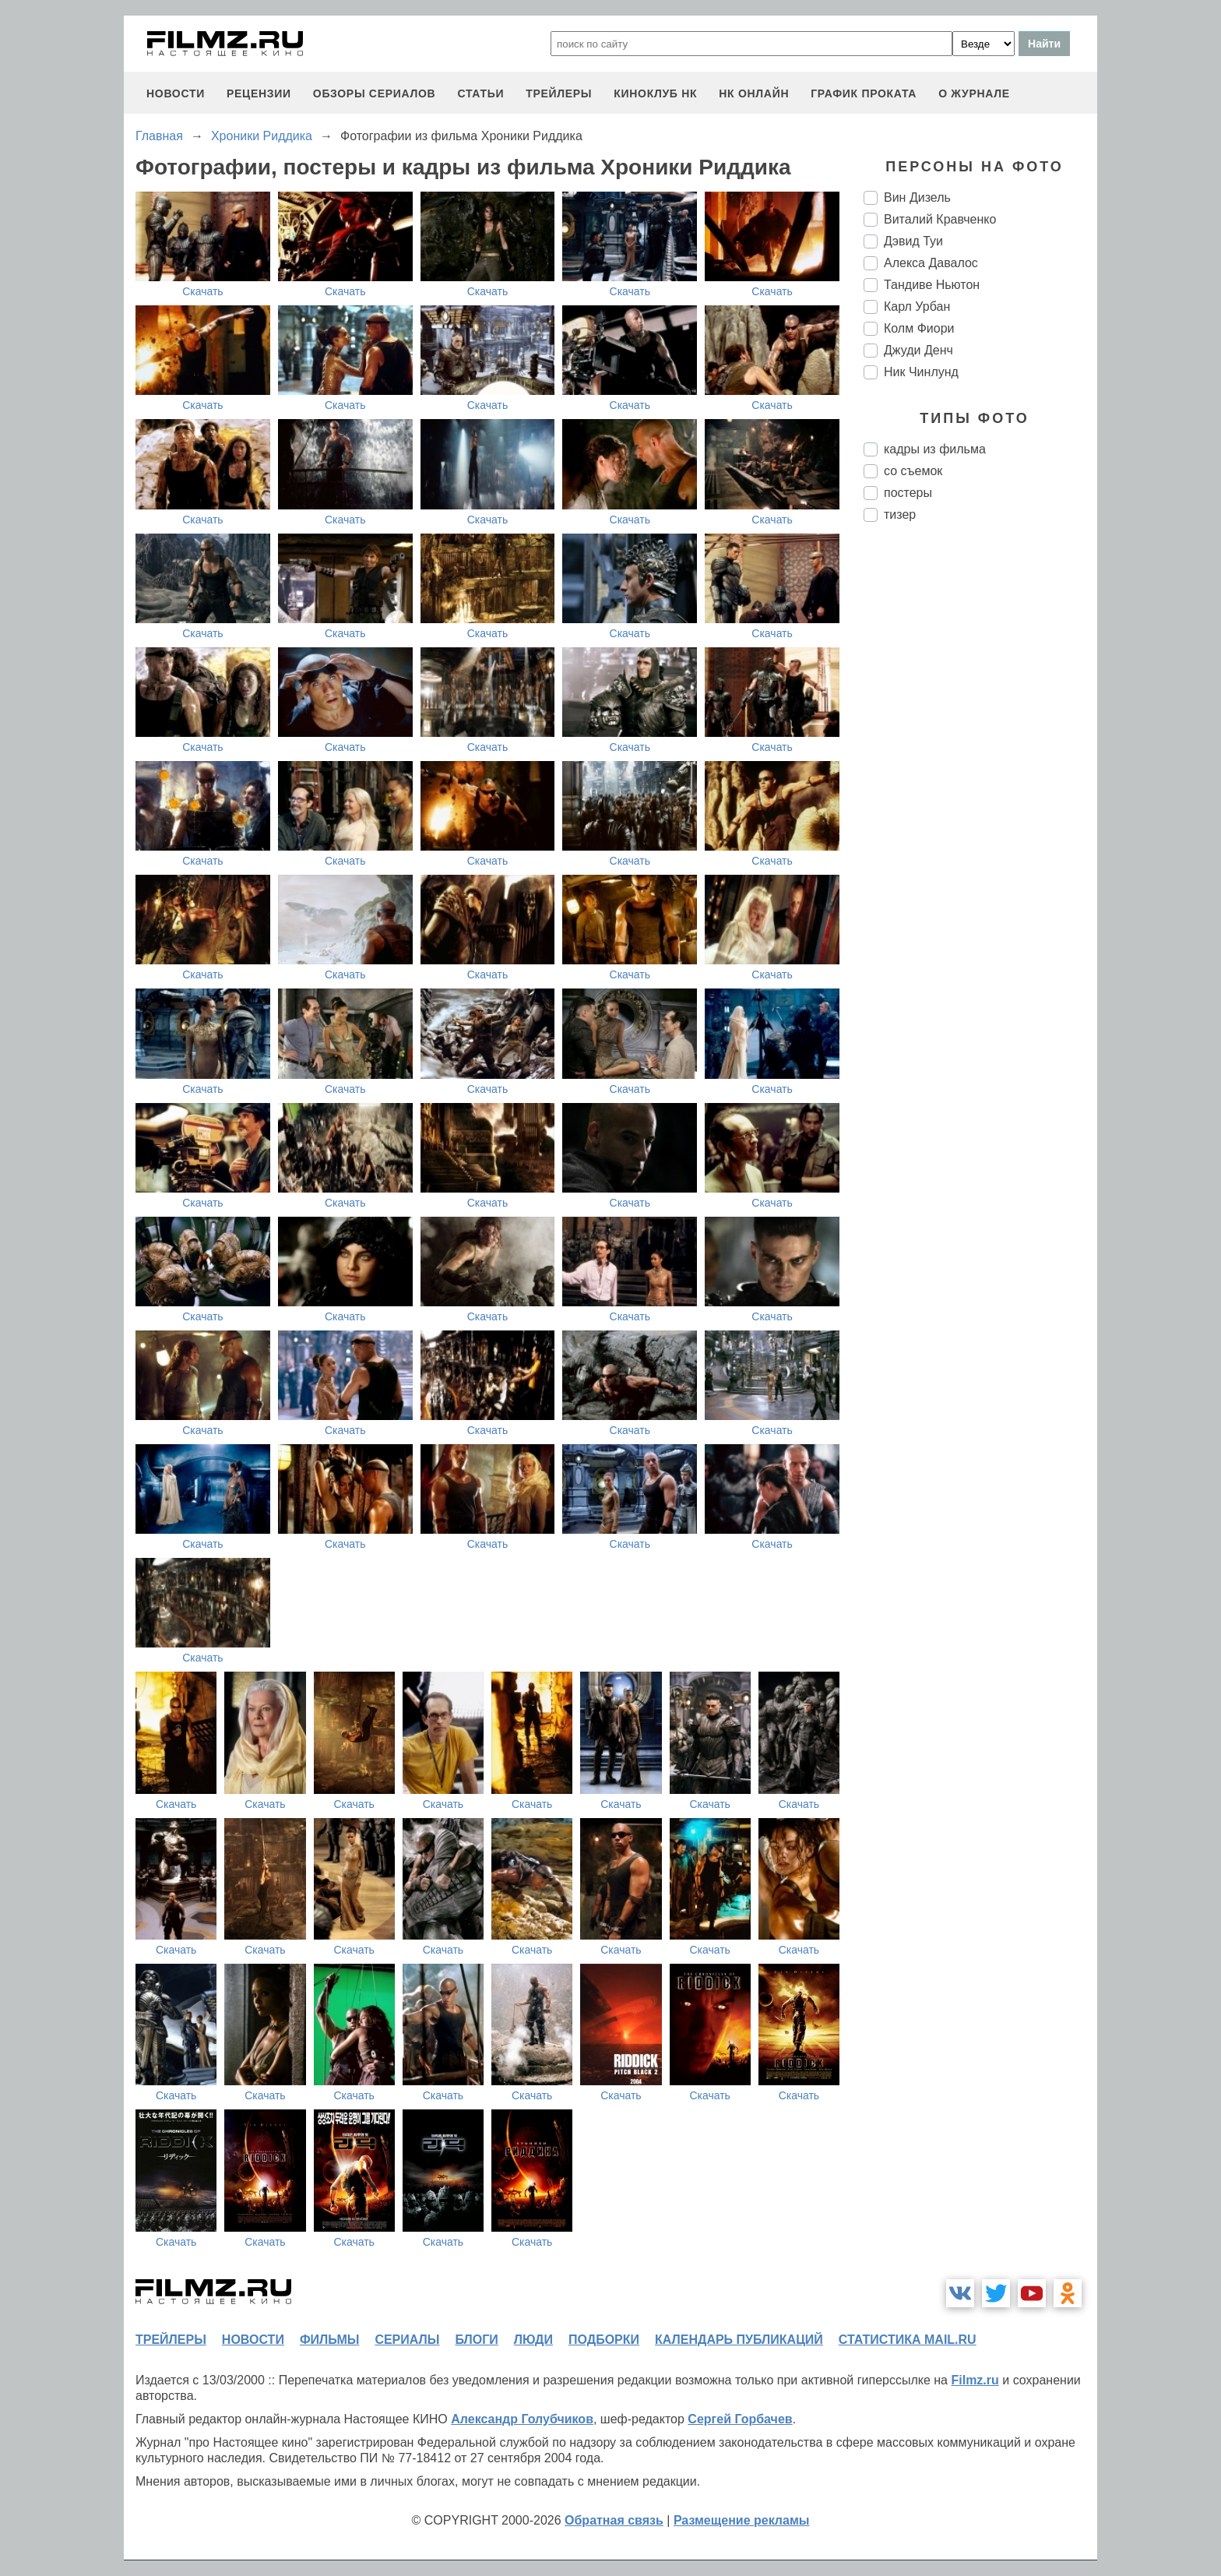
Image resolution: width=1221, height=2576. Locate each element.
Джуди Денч (918, 350)
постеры (908, 492)
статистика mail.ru (907, 2339)
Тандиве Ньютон (932, 284)
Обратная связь (614, 2520)
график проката (864, 93)
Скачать (202, 291)
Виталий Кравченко (940, 219)
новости (175, 93)
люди (533, 2339)
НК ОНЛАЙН (754, 93)
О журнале (974, 93)
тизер (900, 514)
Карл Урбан (917, 306)
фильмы (329, 2339)
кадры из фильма (935, 449)
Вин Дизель (917, 197)
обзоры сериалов (374, 93)
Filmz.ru (974, 2380)
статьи (480, 93)
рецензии (259, 93)
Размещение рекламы (742, 2520)
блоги (476, 2339)
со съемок (913, 470)
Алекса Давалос (931, 263)
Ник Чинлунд (921, 372)
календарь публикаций (739, 2339)
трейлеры (559, 93)
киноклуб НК (655, 93)
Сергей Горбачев (740, 2419)
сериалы (407, 2339)
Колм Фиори (919, 328)
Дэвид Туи (913, 241)
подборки (603, 2339)
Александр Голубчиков (522, 2419)
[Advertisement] (980, 794)
